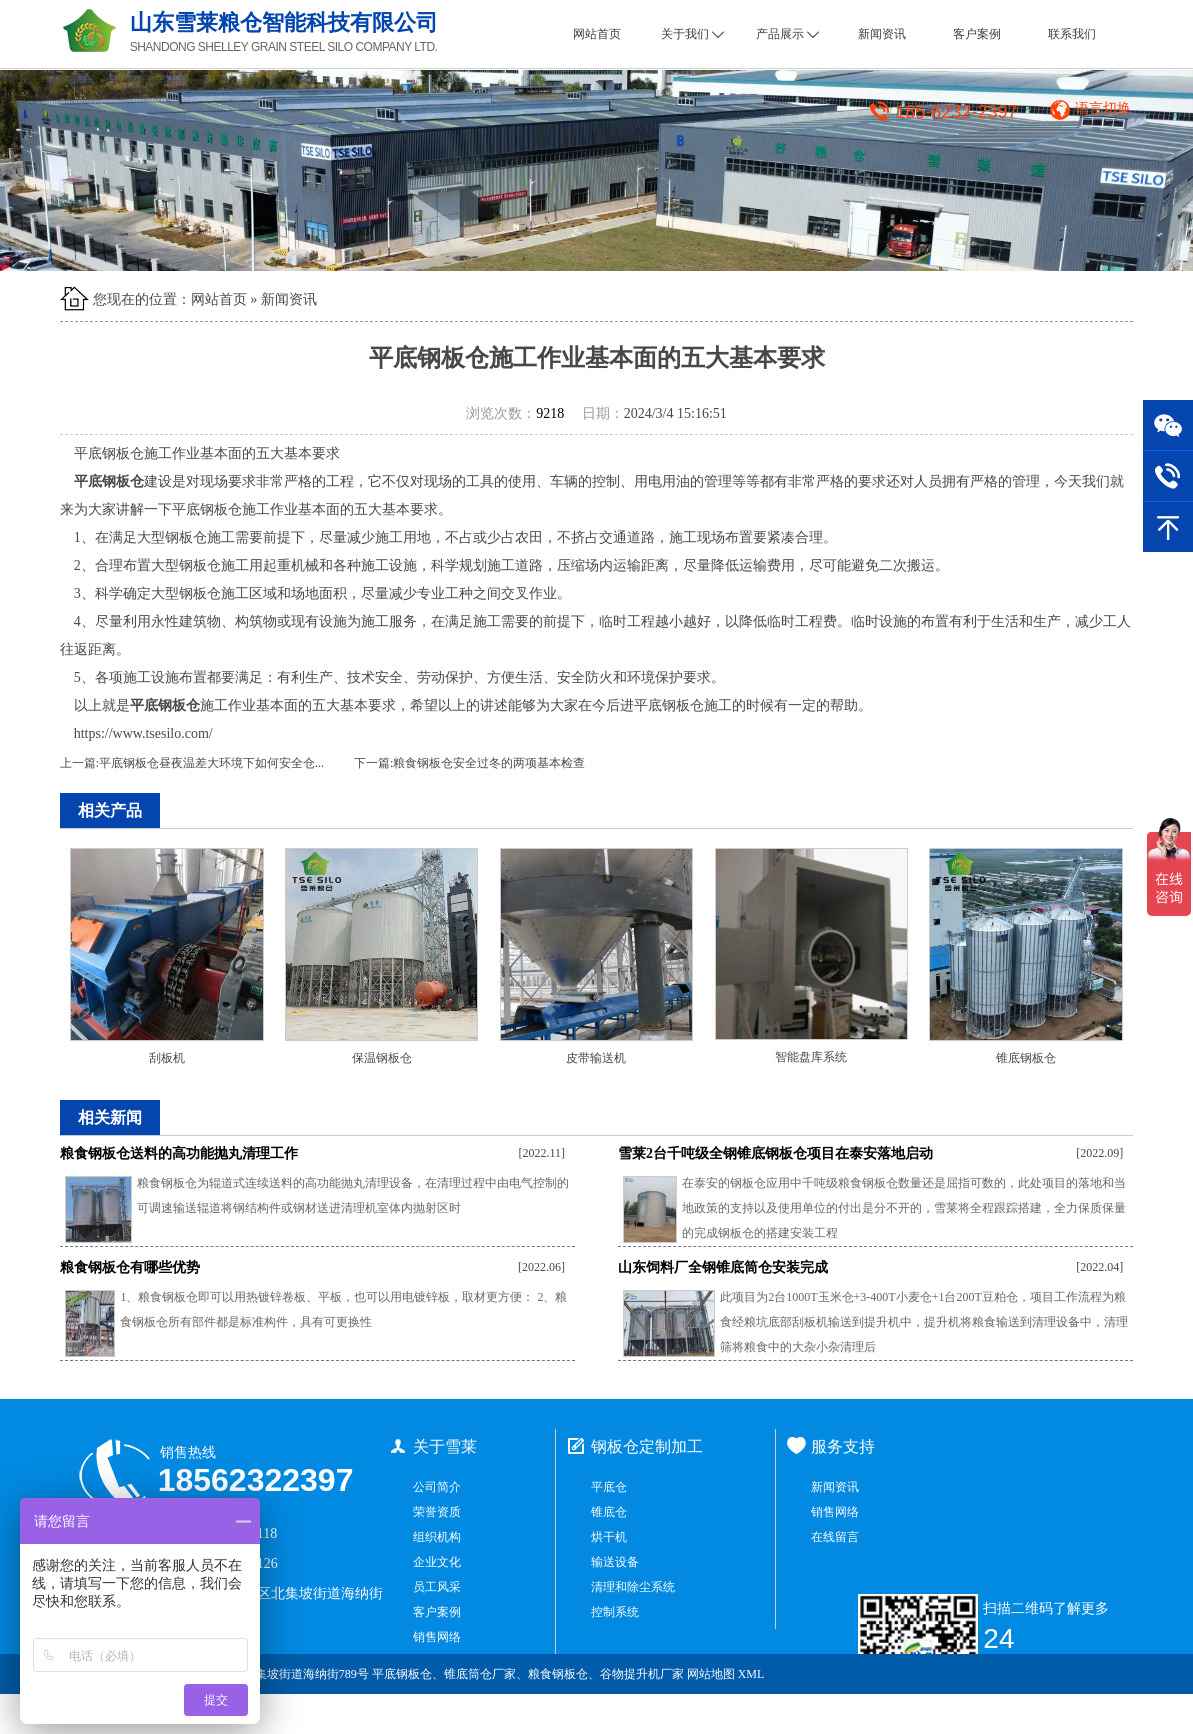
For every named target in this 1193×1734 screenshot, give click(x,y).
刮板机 (167, 1058)
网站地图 (711, 1674)
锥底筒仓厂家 (480, 1674)
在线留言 (835, 1537)
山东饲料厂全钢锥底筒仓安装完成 (723, 1267)
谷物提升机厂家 (642, 1674)
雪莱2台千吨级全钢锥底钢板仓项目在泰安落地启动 (775, 1153)
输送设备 (615, 1562)
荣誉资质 (437, 1512)
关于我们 (692, 34)
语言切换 (1103, 108)
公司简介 (437, 1487)
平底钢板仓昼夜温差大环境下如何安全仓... (211, 763)
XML (751, 1674)
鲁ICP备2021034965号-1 (1056, 1714)
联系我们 (1072, 34)
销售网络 (437, 1637)
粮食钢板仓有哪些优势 (130, 1267)
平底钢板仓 (402, 1674)
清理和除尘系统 (633, 1587)
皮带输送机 (596, 1058)
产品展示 (787, 34)
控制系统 (615, 1612)
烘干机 (609, 1537)
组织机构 (437, 1537)
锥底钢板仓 (1026, 1058)
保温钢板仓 (382, 1058)
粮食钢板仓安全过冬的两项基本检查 (489, 763)
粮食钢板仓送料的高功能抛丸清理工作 (179, 1153)
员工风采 (437, 1587)
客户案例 (977, 34)
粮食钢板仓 (558, 1674)
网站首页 (597, 34)
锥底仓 (609, 1512)
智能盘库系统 (811, 1057)
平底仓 (609, 1487)
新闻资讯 (882, 34)
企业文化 (437, 1562)
